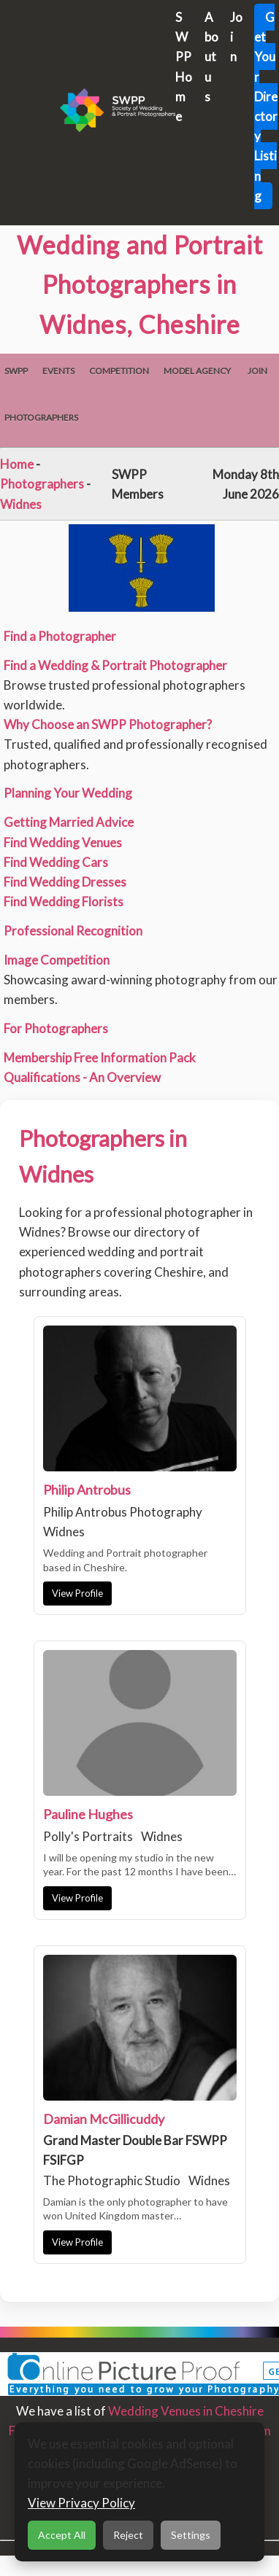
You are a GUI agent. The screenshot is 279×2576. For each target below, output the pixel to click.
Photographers (41, 417)
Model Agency (197, 370)
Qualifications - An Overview (82, 1077)
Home (17, 464)
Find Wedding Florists (63, 901)
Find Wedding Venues (63, 842)
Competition (119, 370)
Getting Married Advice (69, 822)
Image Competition (57, 960)
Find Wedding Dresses (65, 882)
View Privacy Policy (81, 2502)
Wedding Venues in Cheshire (186, 2411)
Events (58, 370)
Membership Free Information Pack (100, 1057)
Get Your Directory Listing (266, 106)
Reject (128, 2535)
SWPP (16, 370)
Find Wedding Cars (56, 862)
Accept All (61, 2535)
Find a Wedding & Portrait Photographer (115, 665)
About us (211, 56)
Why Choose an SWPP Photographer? (108, 724)
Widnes (21, 504)
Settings (190, 2535)
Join (257, 370)
